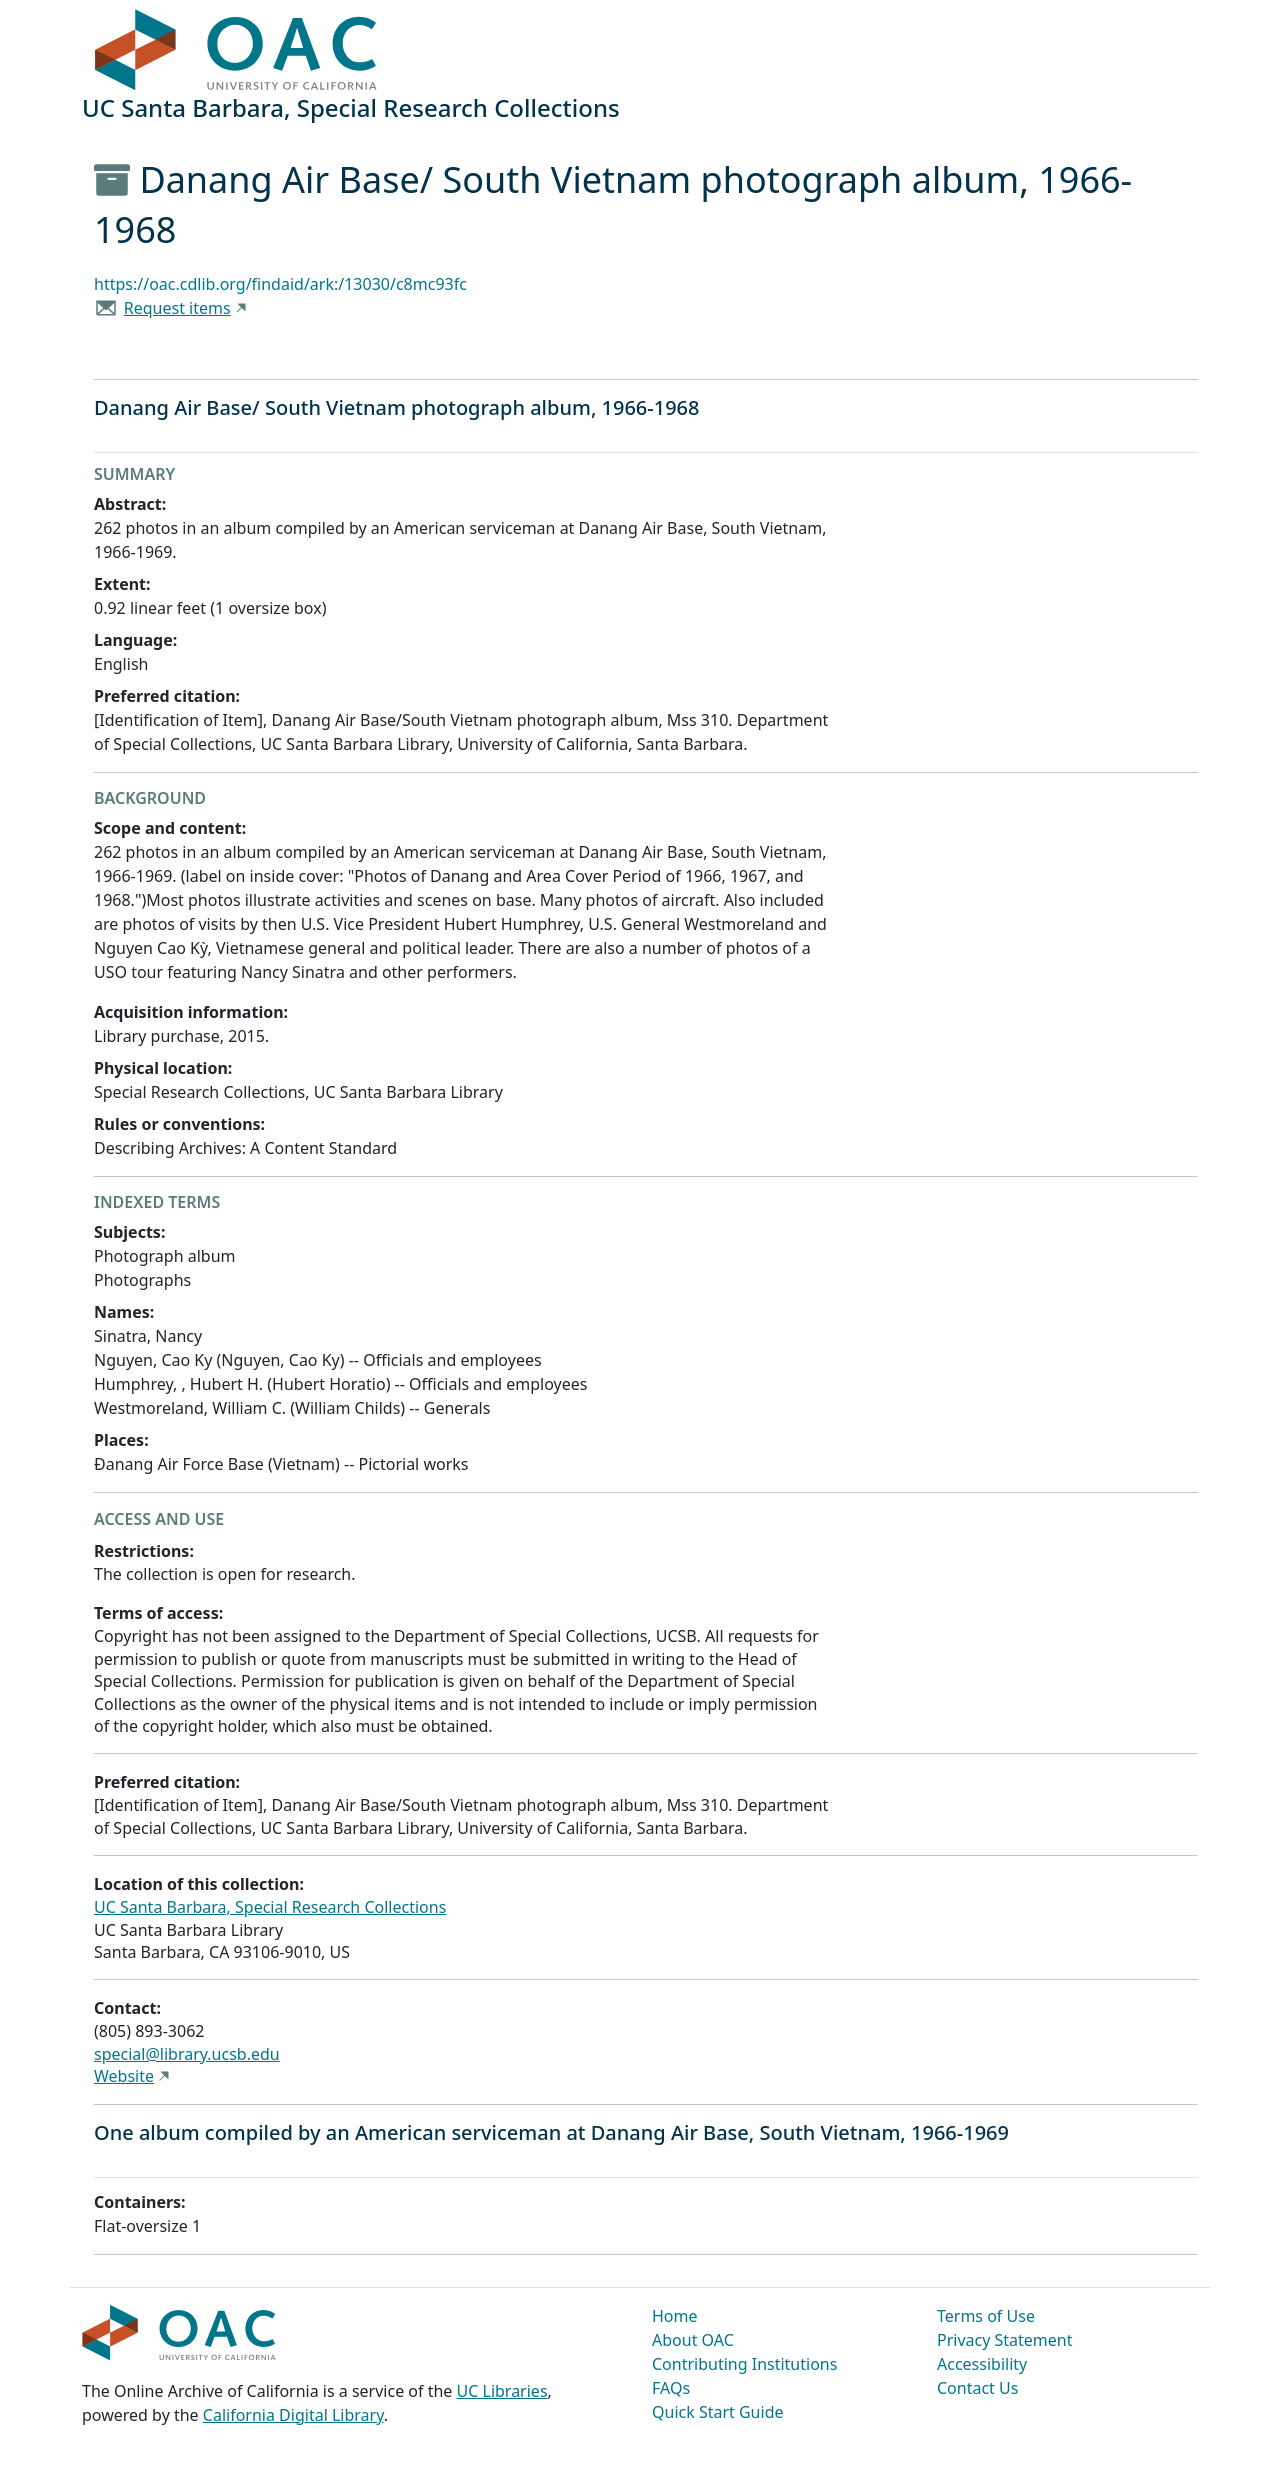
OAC (236, 51)
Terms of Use (986, 2316)
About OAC (693, 2340)
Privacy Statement (1005, 2340)
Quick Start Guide (718, 2412)
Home (675, 2316)
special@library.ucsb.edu (187, 2054)
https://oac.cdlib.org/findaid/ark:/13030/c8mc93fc (280, 284)
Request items (177, 308)
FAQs (671, 2388)
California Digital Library (293, 2415)
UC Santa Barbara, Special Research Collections (270, 1907)
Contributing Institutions (744, 2364)
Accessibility (982, 2364)
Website (124, 2076)
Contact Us (977, 2388)
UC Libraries (502, 2391)
